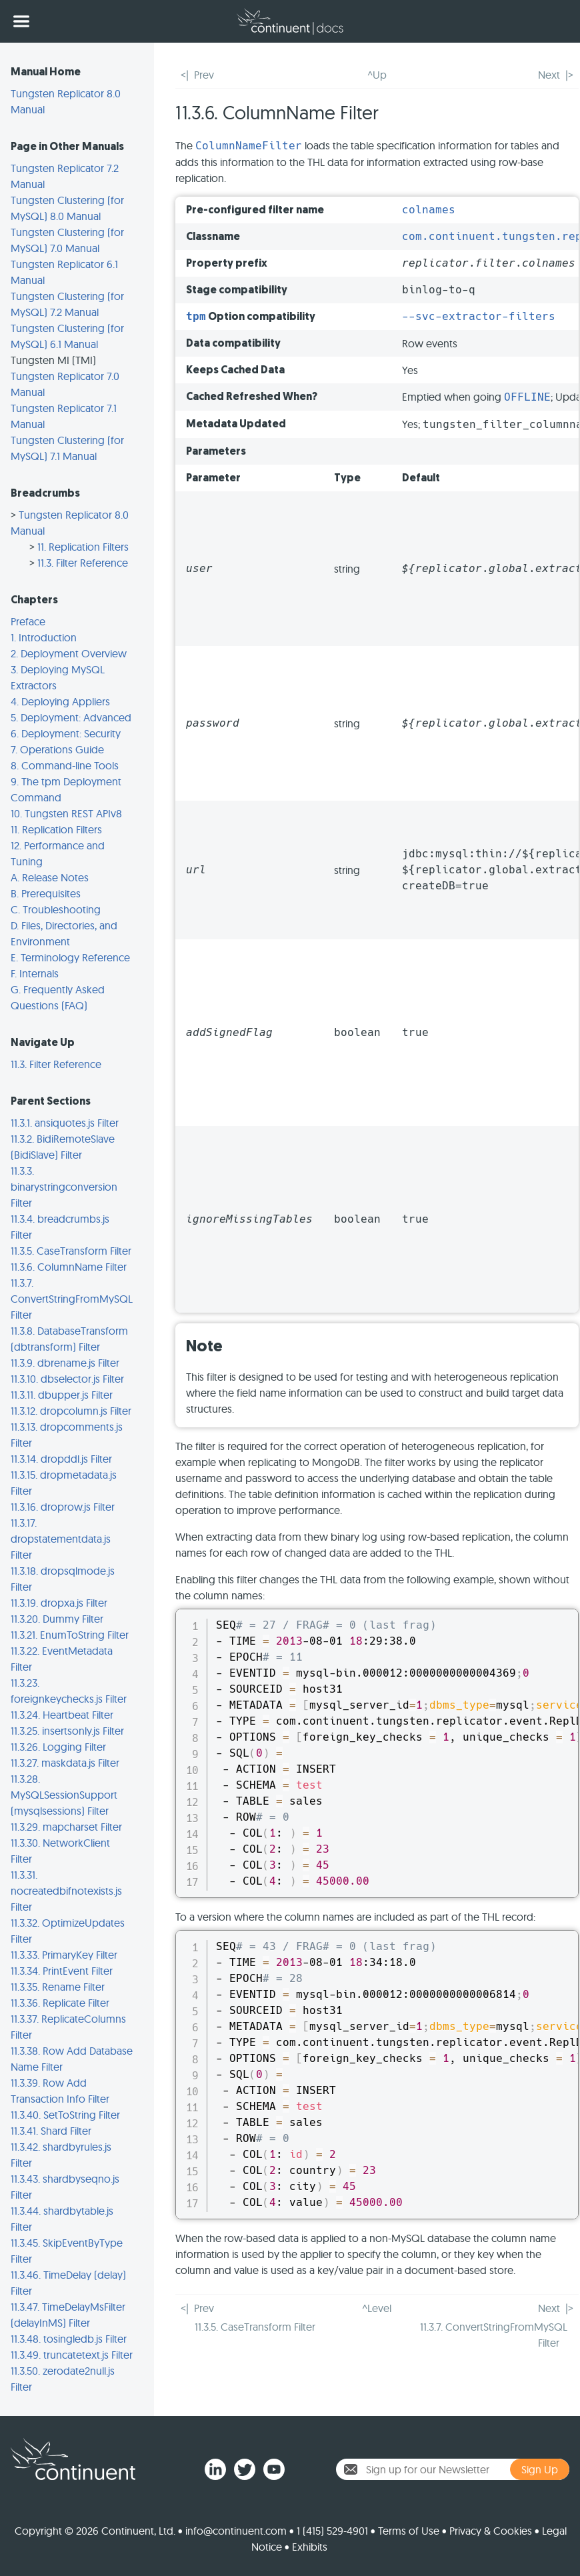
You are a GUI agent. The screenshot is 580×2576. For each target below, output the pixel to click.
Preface (28, 621)
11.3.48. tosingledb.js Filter (69, 2338)
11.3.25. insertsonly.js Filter (67, 1730)
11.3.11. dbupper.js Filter (62, 1394)
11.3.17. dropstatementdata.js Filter (61, 1538)
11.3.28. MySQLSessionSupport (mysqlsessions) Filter (64, 1794)
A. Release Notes (50, 877)
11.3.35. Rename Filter (58, 1986)
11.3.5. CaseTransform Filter (71, 1250)
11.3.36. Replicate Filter (60, 2002)
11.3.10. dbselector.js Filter (67, 1378)
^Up (377, 74)
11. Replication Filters (83, 546)
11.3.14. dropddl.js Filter (61, 1458)
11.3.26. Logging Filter (58, 1746)
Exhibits (309, 2546)
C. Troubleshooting (56, 909)
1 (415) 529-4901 (332, 2530)
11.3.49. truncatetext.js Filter (72, 2354)
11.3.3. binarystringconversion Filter (64, 1186)
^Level (376, 2308)
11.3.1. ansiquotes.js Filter (65, 1122)
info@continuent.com (236, 2530)
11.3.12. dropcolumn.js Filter (71, 1410)
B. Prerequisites (46, 893)
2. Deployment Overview (69, 653)
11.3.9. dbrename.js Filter (65, 1362)
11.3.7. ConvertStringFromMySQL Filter (72, 1298)
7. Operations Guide (57, 749)
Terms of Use (408, 2530)
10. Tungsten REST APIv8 (66, 813)
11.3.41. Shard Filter (51, 2130)
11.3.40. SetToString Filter (65, 2114)
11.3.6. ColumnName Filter (69, 1266)
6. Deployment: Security (66, 733)
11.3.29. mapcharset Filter (66, 1826)
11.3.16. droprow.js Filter (63, 1506)
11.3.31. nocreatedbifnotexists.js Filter (66, 1890)
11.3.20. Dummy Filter (57, 1618)
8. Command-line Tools (65, 765)
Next (549, 74)
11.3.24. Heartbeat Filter (62, 1714)
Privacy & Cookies (490, 2530)
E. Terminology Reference (70, 957)
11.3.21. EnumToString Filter (70, 1634)
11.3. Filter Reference (82, 562)
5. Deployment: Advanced (71, 717)
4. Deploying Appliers (60, 701)
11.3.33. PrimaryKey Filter (64, 1954)
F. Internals (35, 973)
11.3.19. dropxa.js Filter (59, 1602)
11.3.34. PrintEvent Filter (62, 1970)
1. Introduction (44, 637)
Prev (204, 74)
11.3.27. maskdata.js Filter (65, 1762)
